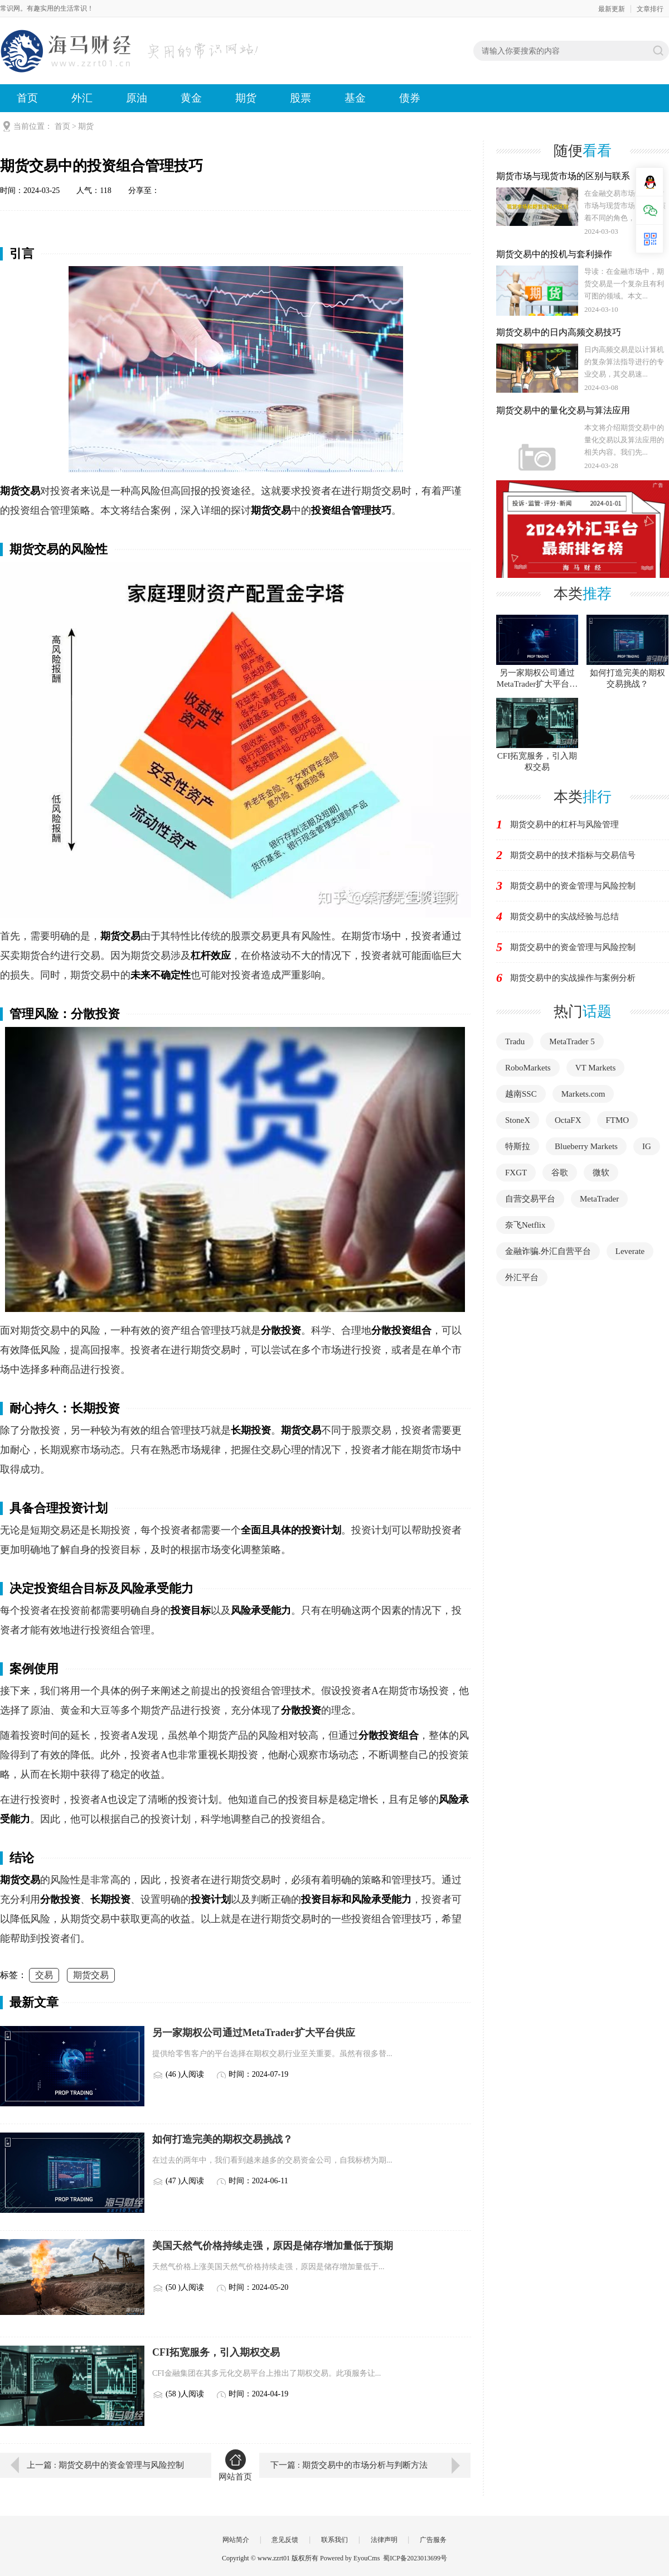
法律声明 (384, 2540)
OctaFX (568, 1120)
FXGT (516, 1172)
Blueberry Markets (586, 1146)
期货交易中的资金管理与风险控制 (573, 885)
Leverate (629, 1251)
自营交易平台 (530, 1198)
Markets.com (583, 1093)
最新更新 (611, 9)
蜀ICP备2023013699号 (415, 2558)
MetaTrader (599, 1198)
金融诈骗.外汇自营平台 (548, 1251)
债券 (409, 98)
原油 (136, 98)
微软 (601, 1172)
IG (646, 1146)
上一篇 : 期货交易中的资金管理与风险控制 (105, 2465)
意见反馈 (285, 2540)
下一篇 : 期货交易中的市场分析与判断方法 (349, 2465)
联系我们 (334, 2540)
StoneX (517, 1120)
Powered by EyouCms (349, 2558)
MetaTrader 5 (572, 1041)
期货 (245, 98)
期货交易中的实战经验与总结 (564, 916)
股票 (300, 98)
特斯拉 (517, 1146)
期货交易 (91, 1975)
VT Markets (595, 1067)
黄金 (191, 98)
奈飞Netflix (525, 1225)
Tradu (515, 1041)
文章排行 (650, 9)
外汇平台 (522, 1277)
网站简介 (235, 2540)
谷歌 (559, 1172)
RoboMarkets (528, 1067)
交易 (44, 1975)
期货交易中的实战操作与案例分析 (573, 977)
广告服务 (433, 2540)
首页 (27, 98)
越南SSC (521, 1093)
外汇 (82, 98)
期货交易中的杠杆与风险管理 (564, 824)
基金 (355, 98)
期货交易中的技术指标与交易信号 (573, 855)
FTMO (617, 1120)
